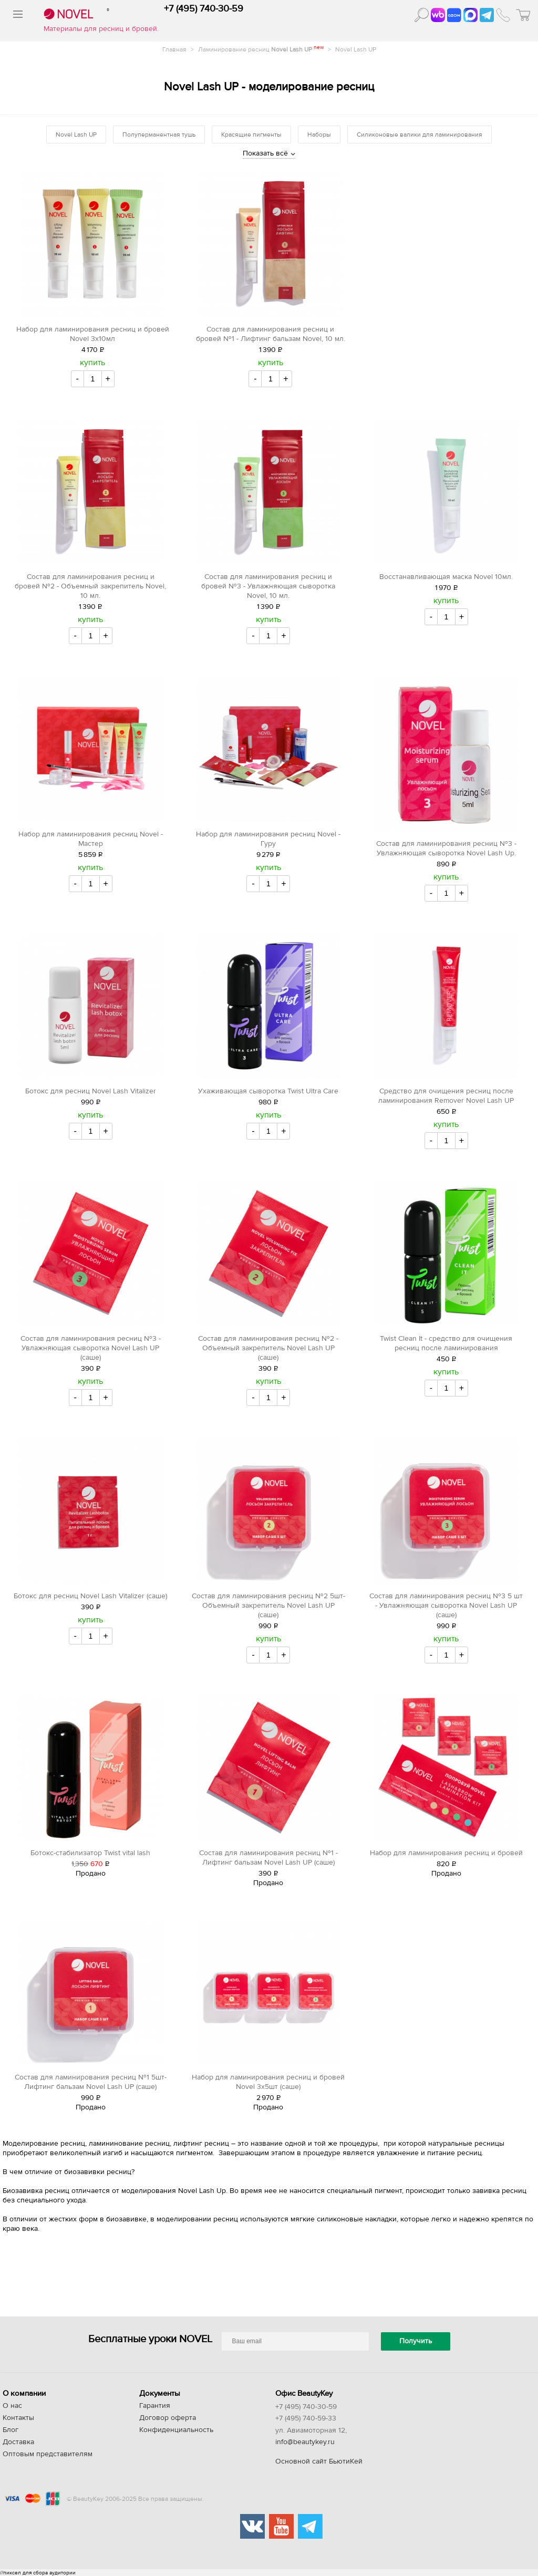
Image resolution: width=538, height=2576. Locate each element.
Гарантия (154, 2406)
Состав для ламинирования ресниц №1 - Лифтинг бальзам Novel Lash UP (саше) (268, 1857)
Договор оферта (167, 2418)
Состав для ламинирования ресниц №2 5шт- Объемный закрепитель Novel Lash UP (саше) (268, 1605)
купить (92, 362)
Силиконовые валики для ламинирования (419, 134)
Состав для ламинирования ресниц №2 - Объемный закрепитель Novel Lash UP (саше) (268, 1348)
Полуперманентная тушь (158, 134)
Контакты (18, 2418)
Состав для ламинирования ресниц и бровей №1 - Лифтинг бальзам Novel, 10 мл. (270, 334)
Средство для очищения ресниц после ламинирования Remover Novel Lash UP (446, 1096)
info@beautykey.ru (305, 2442)
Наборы (319, 134)
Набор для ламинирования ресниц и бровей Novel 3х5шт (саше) (268, 2082)
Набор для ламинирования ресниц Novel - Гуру (268, 839)
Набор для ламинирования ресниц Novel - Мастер (90, 839)
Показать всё (265, 153)
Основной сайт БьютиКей (319, 2461)
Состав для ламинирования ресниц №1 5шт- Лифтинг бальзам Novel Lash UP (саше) (91, 2082)
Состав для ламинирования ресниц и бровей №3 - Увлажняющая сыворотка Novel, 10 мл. (268, 586)
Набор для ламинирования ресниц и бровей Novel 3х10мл (92, 334)
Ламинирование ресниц (261, 49)
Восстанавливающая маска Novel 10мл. (446, 577)
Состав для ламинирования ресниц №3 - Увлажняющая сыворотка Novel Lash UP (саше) (90, 1348)
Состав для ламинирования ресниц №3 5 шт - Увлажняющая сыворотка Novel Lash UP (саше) (446, 1605)
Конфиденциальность (176, 2430)
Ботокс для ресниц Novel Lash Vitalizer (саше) (90, 1596)
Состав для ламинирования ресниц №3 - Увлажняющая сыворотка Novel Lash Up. (446, 848)
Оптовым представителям (47, 2454)
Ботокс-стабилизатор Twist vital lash (90, 1853)
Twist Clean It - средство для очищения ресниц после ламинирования (446, 1343)
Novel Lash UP (355, 49)
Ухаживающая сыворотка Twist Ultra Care (268, 1091)
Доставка (18, 2442)
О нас (12, 2406)
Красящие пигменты (251, 134)
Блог (10, 2430)
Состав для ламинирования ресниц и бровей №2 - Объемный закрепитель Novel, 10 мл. (90, 586)
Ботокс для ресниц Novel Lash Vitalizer (90, 1091)
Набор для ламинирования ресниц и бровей (446, 1853)
